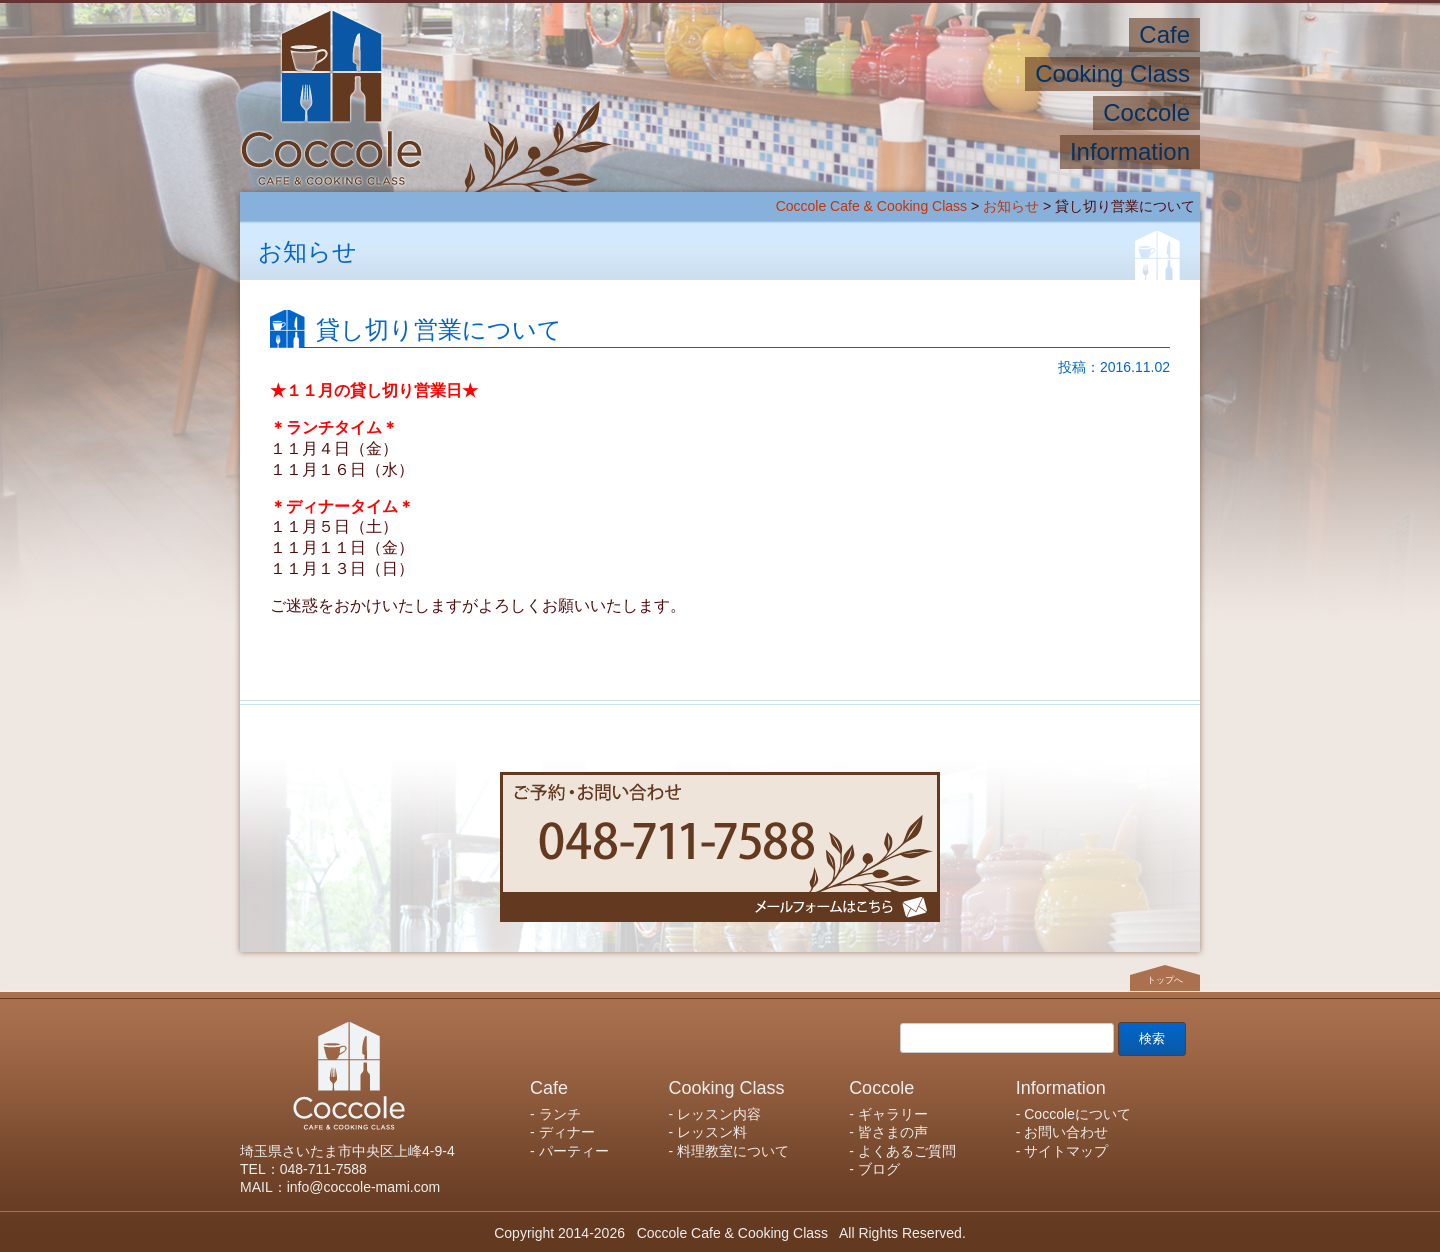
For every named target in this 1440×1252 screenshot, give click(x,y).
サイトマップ (1066, 1151)
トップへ (1165, 980)
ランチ (560, 1114)
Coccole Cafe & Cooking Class (871, 206)
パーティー (574, 1151)
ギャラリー (893, 1114)
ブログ (879, 1169)
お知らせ (1011, 206)
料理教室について (733, 1151)
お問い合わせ (1066, 1132)
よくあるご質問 (907, 1151)
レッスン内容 (719, 1114)
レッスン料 (712, 1132)
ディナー (567, 1132)
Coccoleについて (1077, 1114)
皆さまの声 (893, 1132)
